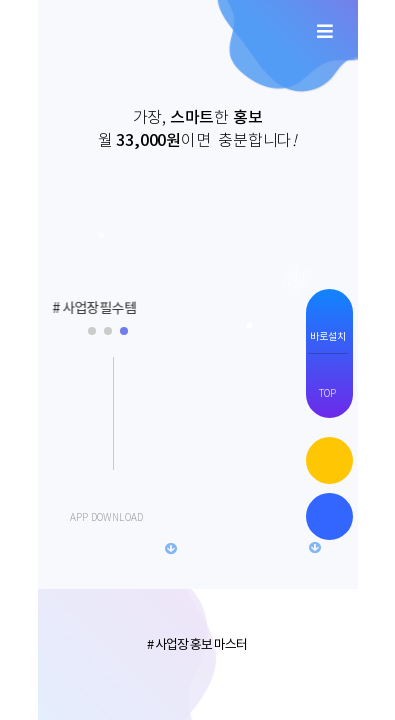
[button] (71, 308)
